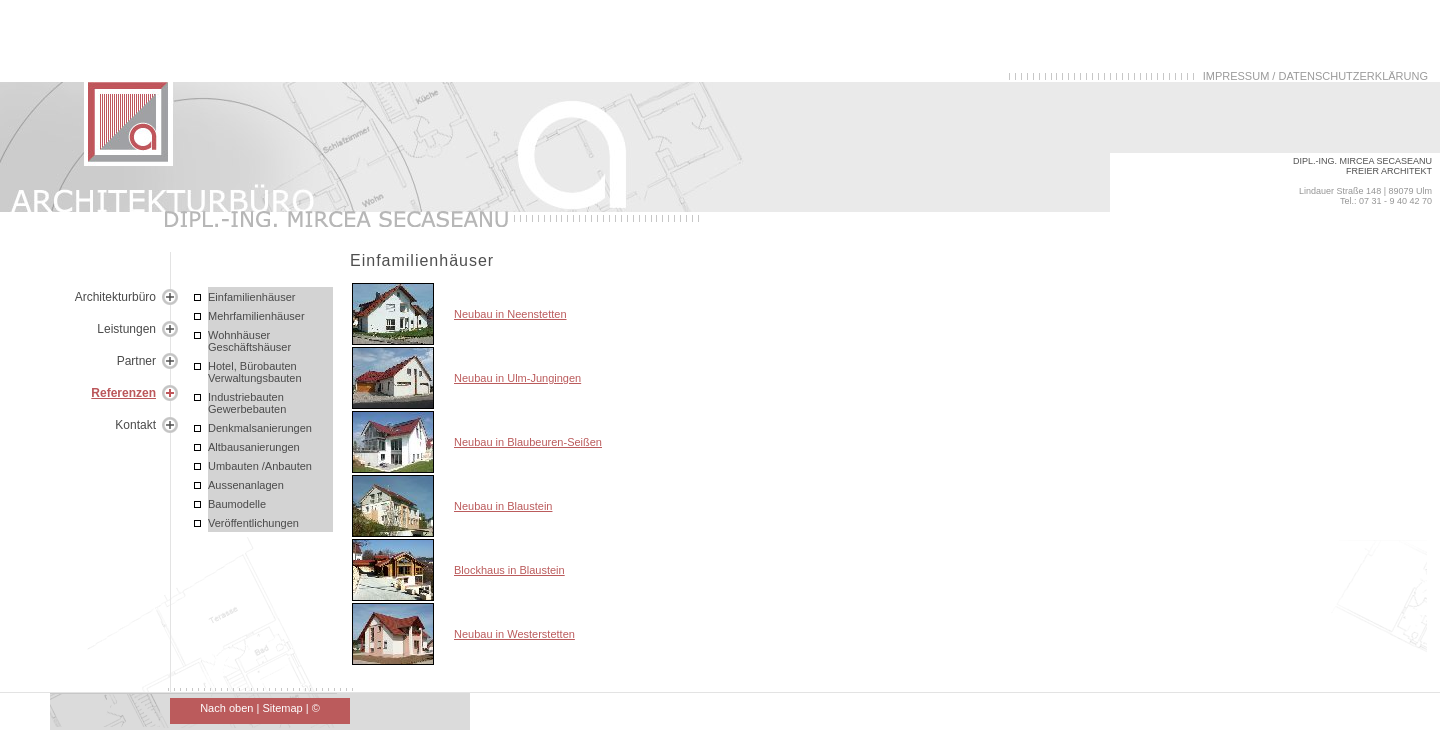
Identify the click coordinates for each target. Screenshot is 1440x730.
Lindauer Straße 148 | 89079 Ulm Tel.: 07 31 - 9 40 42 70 (1365, 196)
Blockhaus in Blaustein (509, 570)
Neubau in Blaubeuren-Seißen (528, 442)
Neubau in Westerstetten (514, 634)
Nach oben (226, 708)
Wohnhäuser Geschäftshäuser (249, 341)
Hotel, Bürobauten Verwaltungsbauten (255, 372)
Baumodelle (237, 504)
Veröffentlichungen (253, 523)
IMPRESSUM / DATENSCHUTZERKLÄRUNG (1315, 76)
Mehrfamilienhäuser (256, 316)
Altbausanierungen (254, 447)
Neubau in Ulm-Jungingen (517, 378)
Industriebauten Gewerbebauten (247, 403)
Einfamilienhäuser (251, 297)
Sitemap (282, 708)
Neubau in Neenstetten (510, 314)
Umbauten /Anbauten (260, 466)
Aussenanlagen (246, 485)
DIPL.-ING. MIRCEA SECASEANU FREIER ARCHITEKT (1362, 166)
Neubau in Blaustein (503, 506)
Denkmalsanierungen (260, 428)
